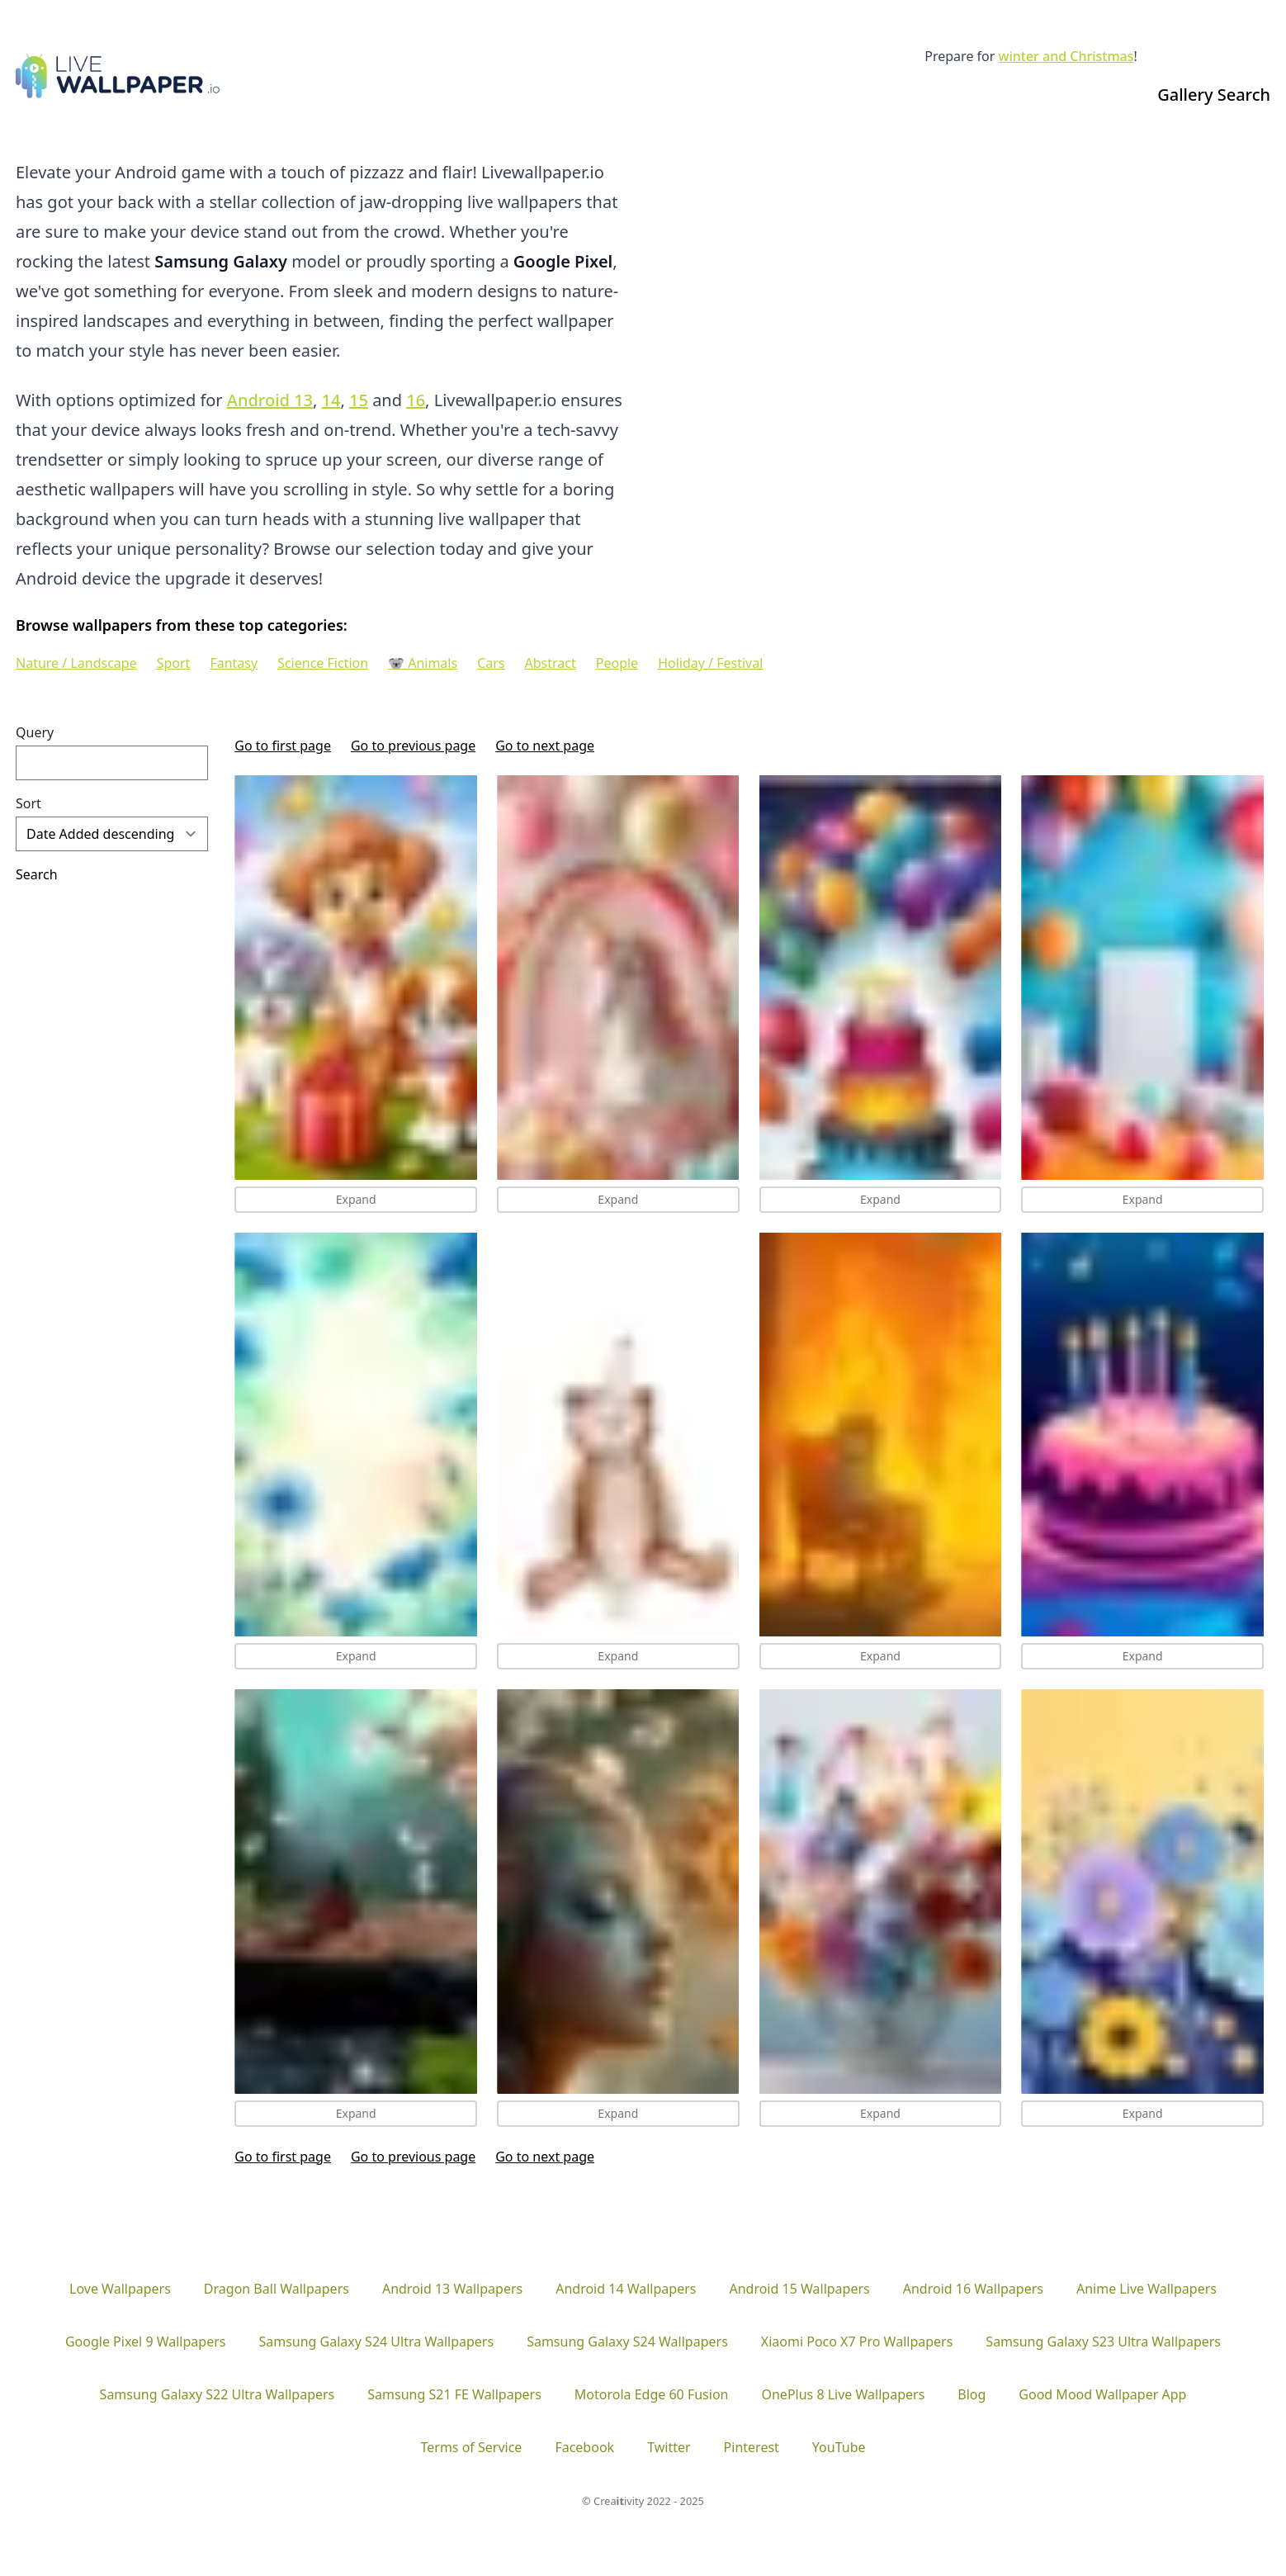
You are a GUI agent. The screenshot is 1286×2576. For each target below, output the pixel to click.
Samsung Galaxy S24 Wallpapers (627, 2341)
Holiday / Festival (710, 663)
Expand (356, 1199)
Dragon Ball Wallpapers (276, 2289)
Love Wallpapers (120, 2289)
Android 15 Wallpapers (799, 2289)
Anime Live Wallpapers (1146, 2289)
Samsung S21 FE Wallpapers (454, 2394)
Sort (28, 803)
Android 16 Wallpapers (973, 2289)
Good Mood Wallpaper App (1102, 2394)
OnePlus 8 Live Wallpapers (842, 2394)
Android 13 (270, 400)
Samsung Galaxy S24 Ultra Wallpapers (376, 2341)
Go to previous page (413, 745)
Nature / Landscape (76, 663)
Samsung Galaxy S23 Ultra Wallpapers (1103, 2341)
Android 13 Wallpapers (452, 2289)
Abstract (550, 663)
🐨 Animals (422, 663)
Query (35, 732)
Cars (490, 663)
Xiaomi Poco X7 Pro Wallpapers (857, 2341)
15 (358, 400)
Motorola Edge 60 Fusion (651, 2394)
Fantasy (234, 663)
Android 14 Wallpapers (626, 2289)
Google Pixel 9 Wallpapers (145, 2341)
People (617, 663)
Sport (174, 663)
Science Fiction (322, 663)
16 (415, 400)
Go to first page (282, 745)
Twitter (668, 2447)
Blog (971, 2394)
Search (37, 874)
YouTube (839, 2447)
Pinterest (751, 2447)
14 (331, 400)
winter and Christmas (1066, 56)
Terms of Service (471, 2447)
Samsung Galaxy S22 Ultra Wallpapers (217, 2394)
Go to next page (544, 745)
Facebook (584, 2447)
